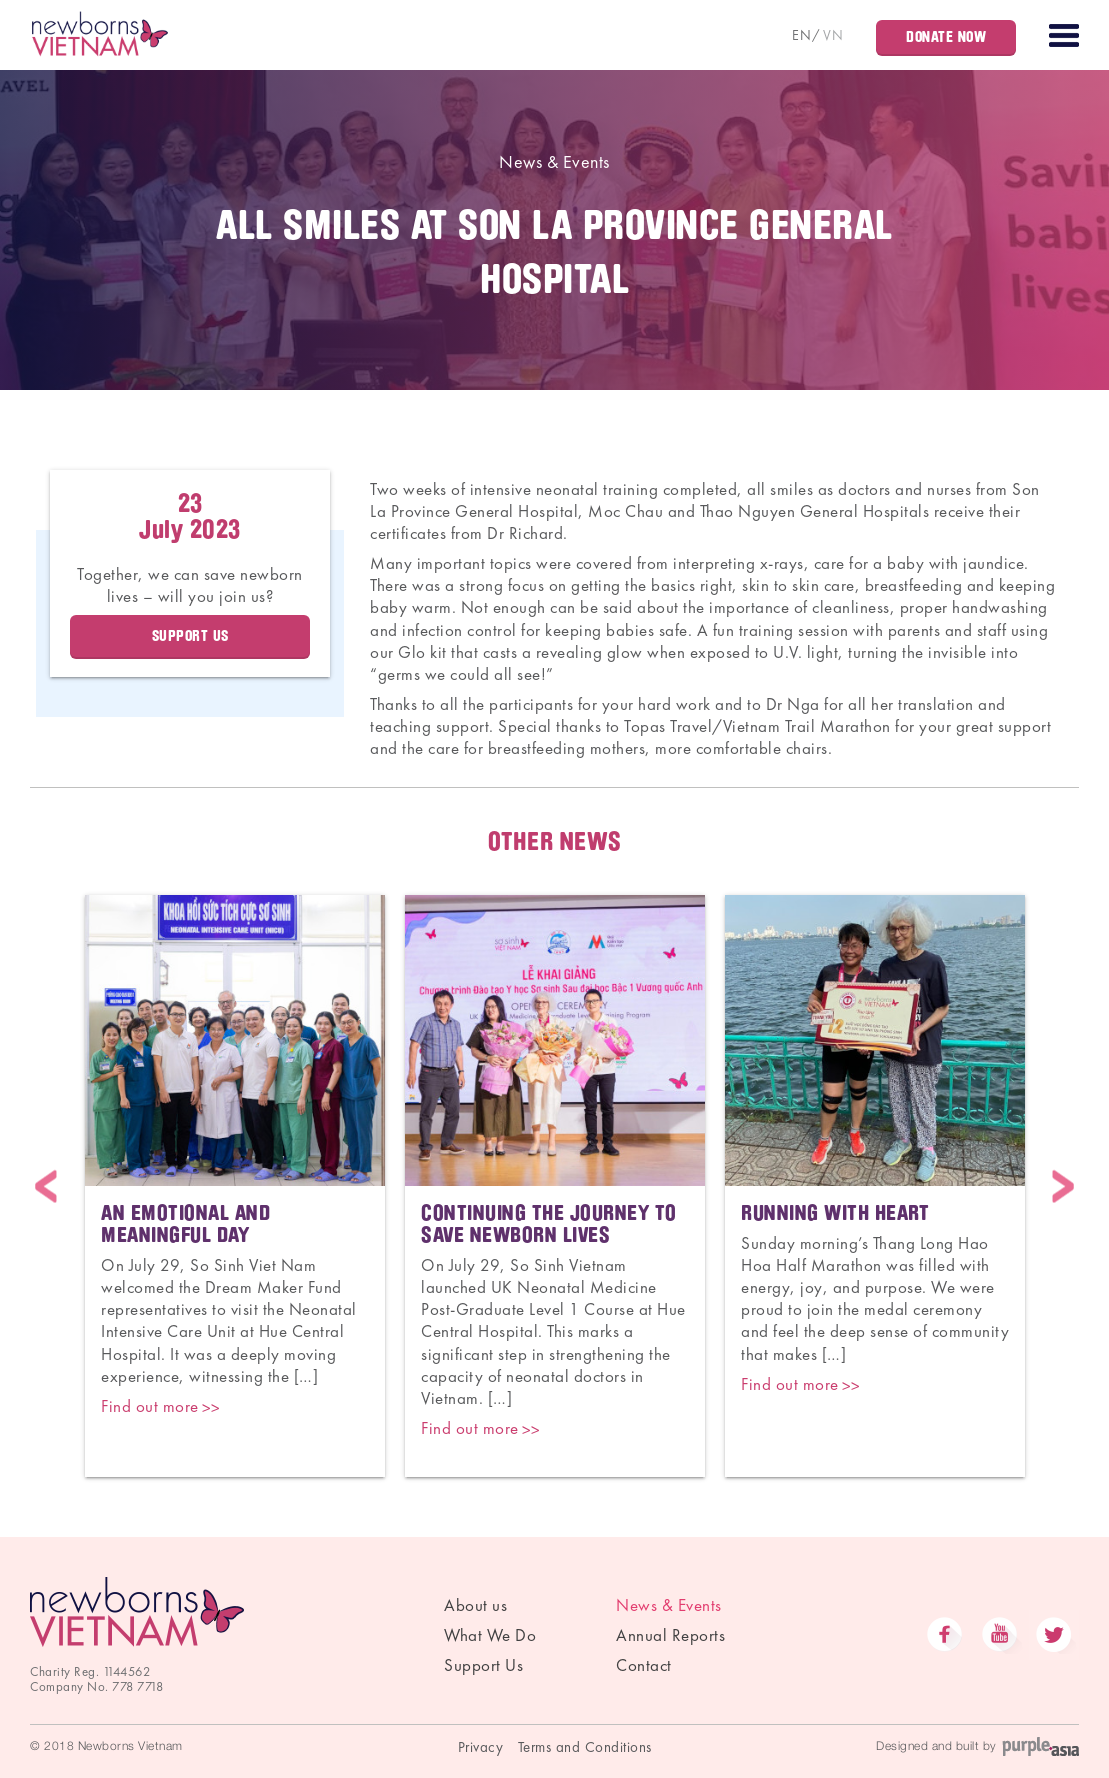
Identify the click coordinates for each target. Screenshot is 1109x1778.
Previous (46, 1185)
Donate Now (946, 37)
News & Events (554, 161)
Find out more (150, 1406)
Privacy (481, 1747)
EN (801, 35)
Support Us (190, 636)
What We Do (490, 1635)
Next (1063, 1185)
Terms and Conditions (585, 1747)
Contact (644, 1665)
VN (833, 35)
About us (475, 1605)
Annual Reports (670, 1635)
